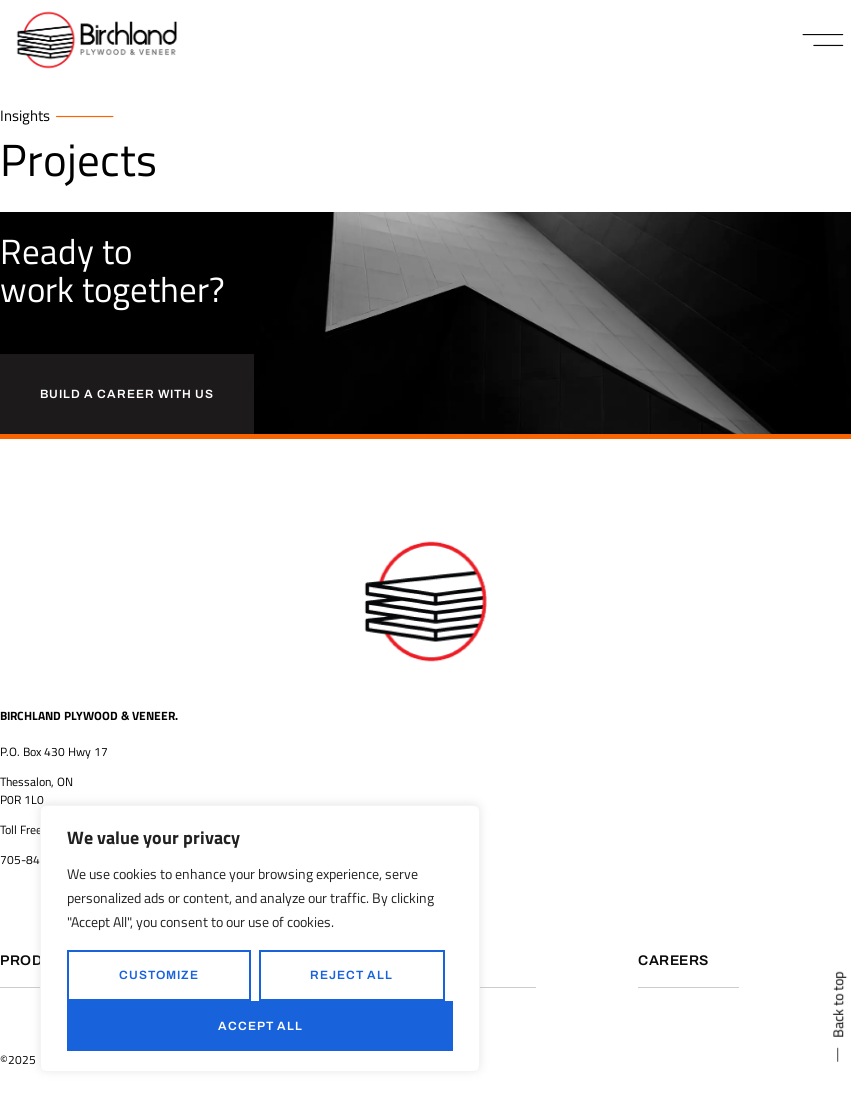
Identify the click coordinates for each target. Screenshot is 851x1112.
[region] (260, 938)
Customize (159, 975)
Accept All (260, 1026)
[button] (823, 40)
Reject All (351, 975)
